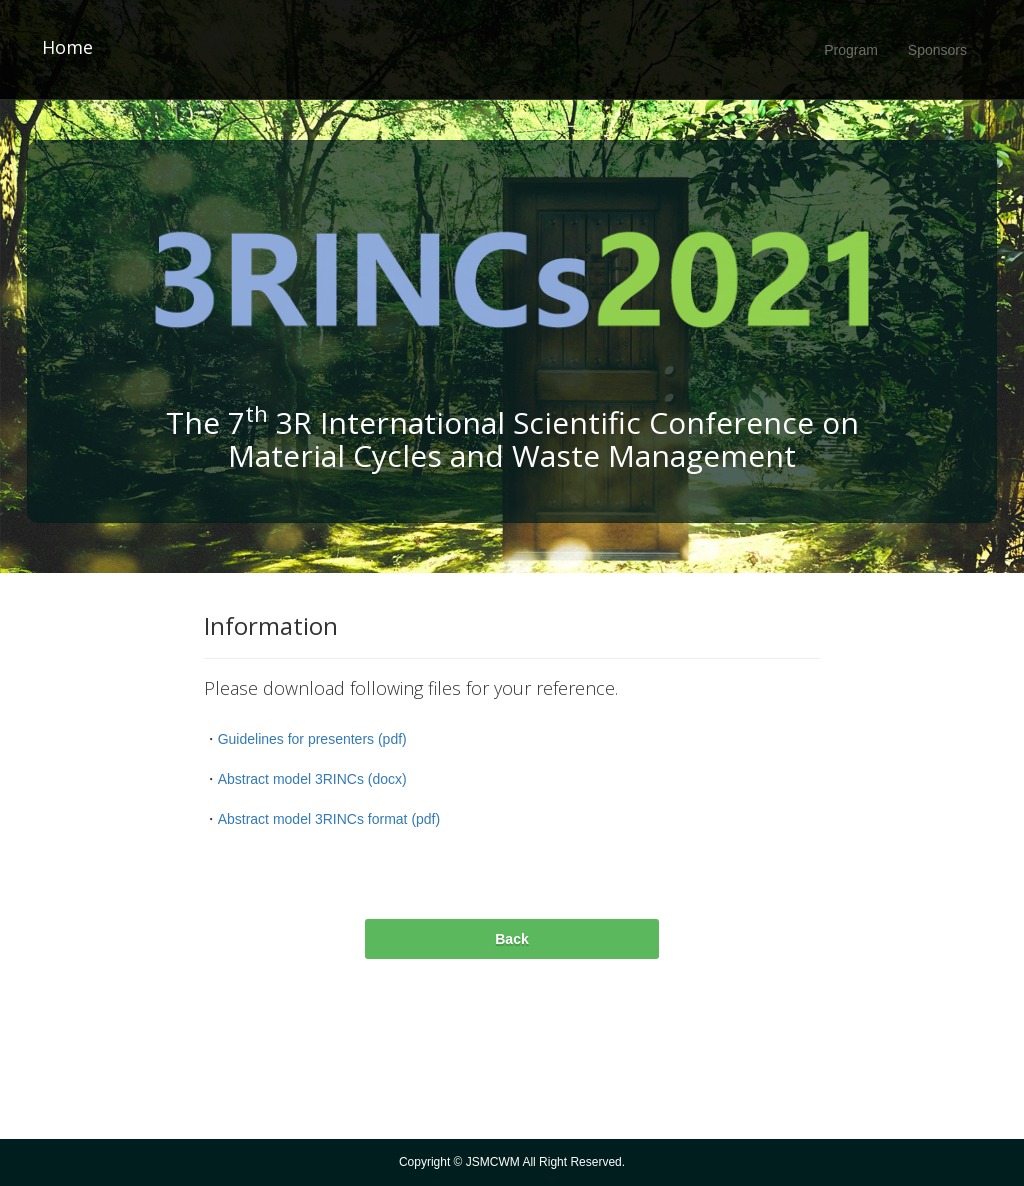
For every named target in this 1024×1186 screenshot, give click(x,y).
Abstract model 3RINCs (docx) (312, 779)
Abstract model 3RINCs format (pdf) (329, 819)
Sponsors (937, 50)
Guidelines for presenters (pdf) (312, 739)
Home (67, 48)
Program (851, 50)
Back (511, 939)
